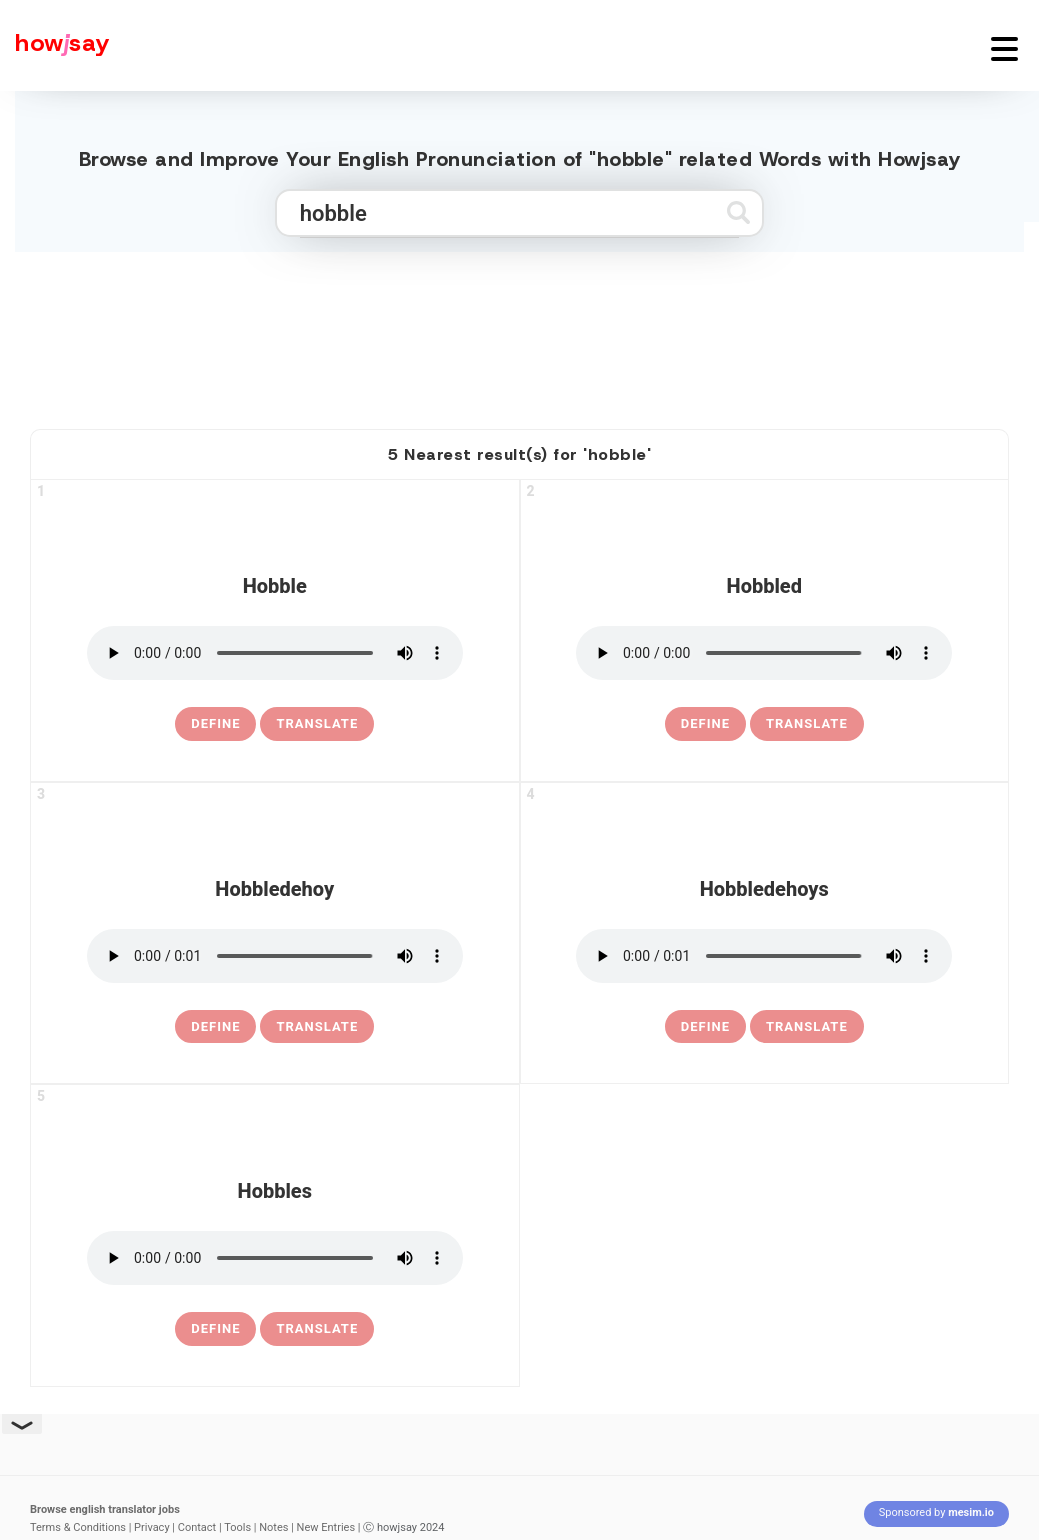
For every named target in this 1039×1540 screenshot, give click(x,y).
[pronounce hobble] (275, 653)
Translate (317, 723)
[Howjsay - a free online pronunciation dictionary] (55, 45)
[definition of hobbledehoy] (215, 1027)
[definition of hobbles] (215, 1329)
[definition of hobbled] (705, 724)
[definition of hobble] (215, 724)
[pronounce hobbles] (275, 1258)
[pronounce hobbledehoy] (275, 956)
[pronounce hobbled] (764, 653)
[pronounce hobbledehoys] (764, 956)
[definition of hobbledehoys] (705, 1027)
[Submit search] (738, 212)
